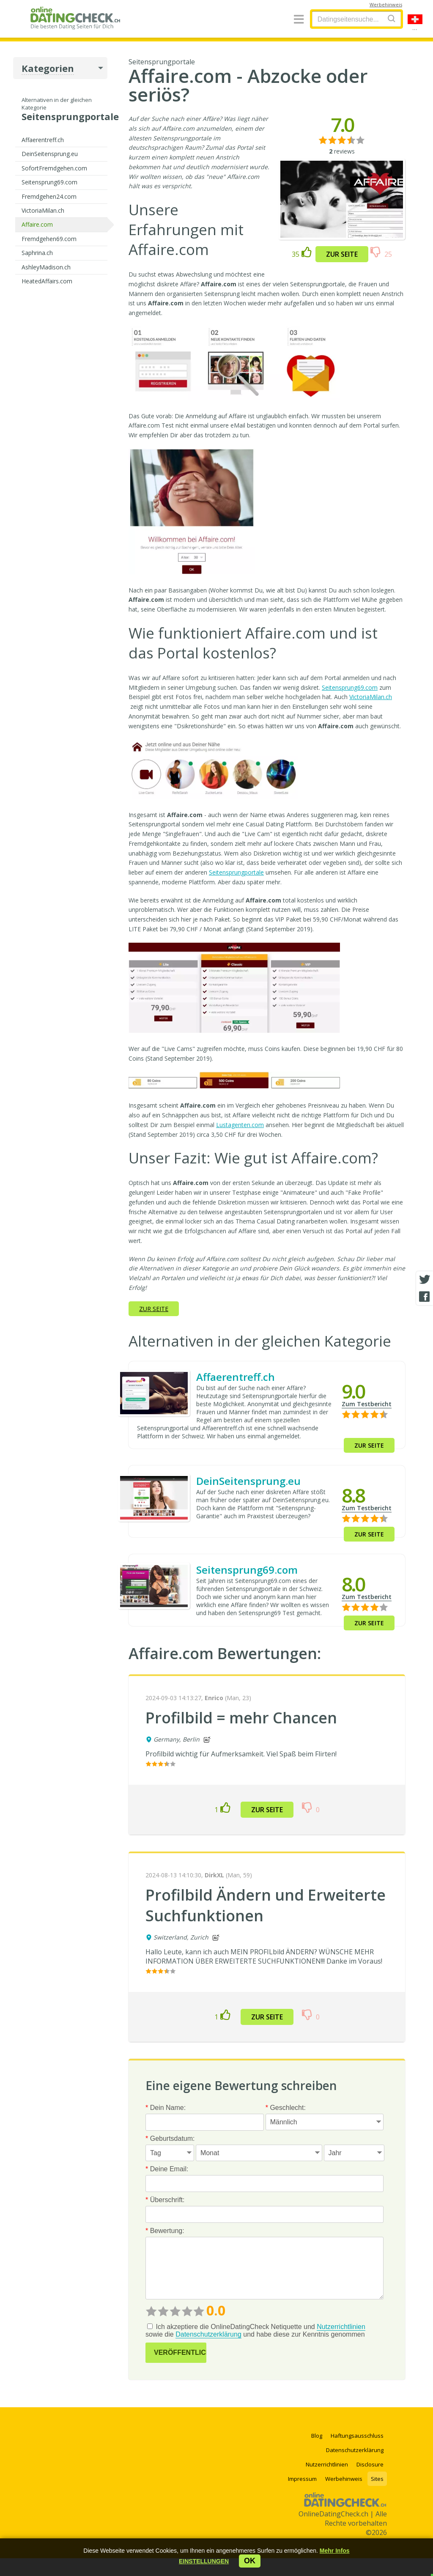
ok (249, 2561)
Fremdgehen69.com (49, 239)
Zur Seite (342, 254)
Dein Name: (165, 2107)
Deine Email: (166, 2169)
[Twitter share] (424, 1279)
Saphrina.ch (37, 253)
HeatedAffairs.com (47, 281)
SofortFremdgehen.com (54, 168)
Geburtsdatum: (170, 2138)
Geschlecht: (286, 2107)
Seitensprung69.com (49, 182)
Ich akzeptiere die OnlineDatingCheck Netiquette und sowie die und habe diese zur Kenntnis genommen (255, 2330)
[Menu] (299, 20)
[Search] (391, 18)
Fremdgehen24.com (49, 196)
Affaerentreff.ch (43, 140)
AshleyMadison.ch (46, 267)
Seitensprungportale (236, 872)
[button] (204, 2561)
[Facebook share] (424, 1296)
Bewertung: (164, 2230)
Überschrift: (164, 2199)
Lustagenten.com (240, 1125)
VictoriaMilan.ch (43, 210)
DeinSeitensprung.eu (50, 154)
